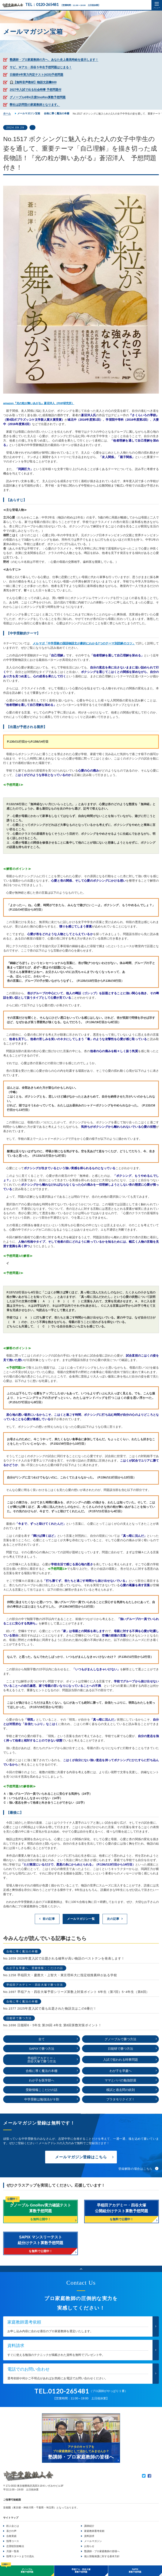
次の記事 (113, 1918)
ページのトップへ (81, 2269)
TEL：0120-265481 (41, 4)
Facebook (149, 2476)
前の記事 (49, 1918)
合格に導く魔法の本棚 (46, 127)
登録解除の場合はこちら (135, 2168)
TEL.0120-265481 (61, 2391)
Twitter (144, 2476)
